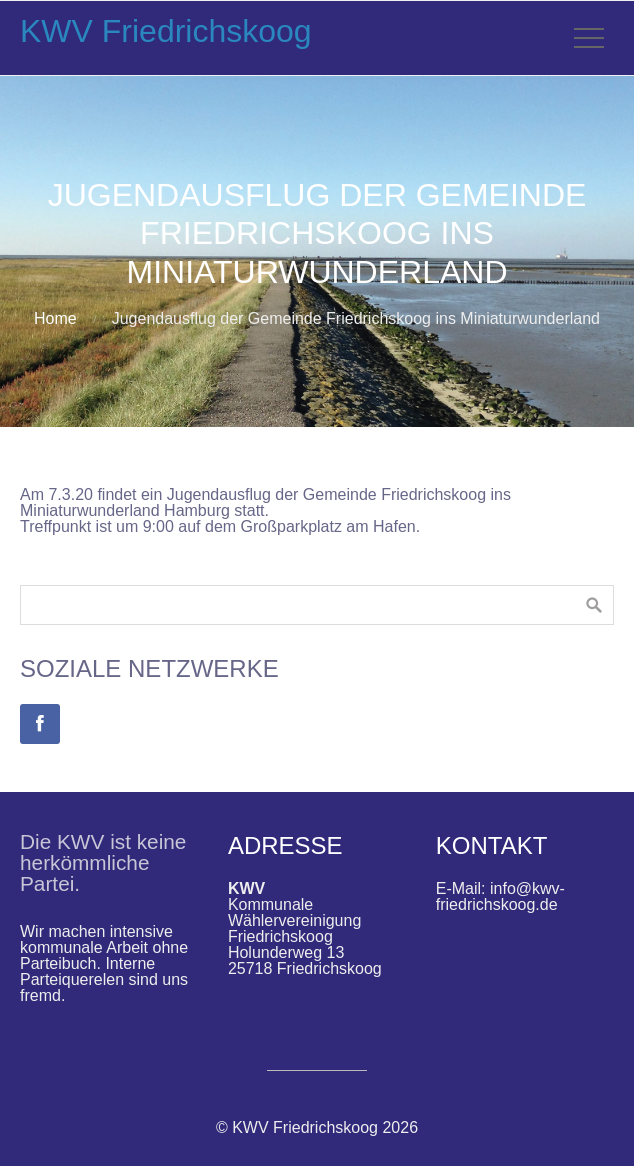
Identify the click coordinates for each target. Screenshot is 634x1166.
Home (55, 318)
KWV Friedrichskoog (166, 31)
